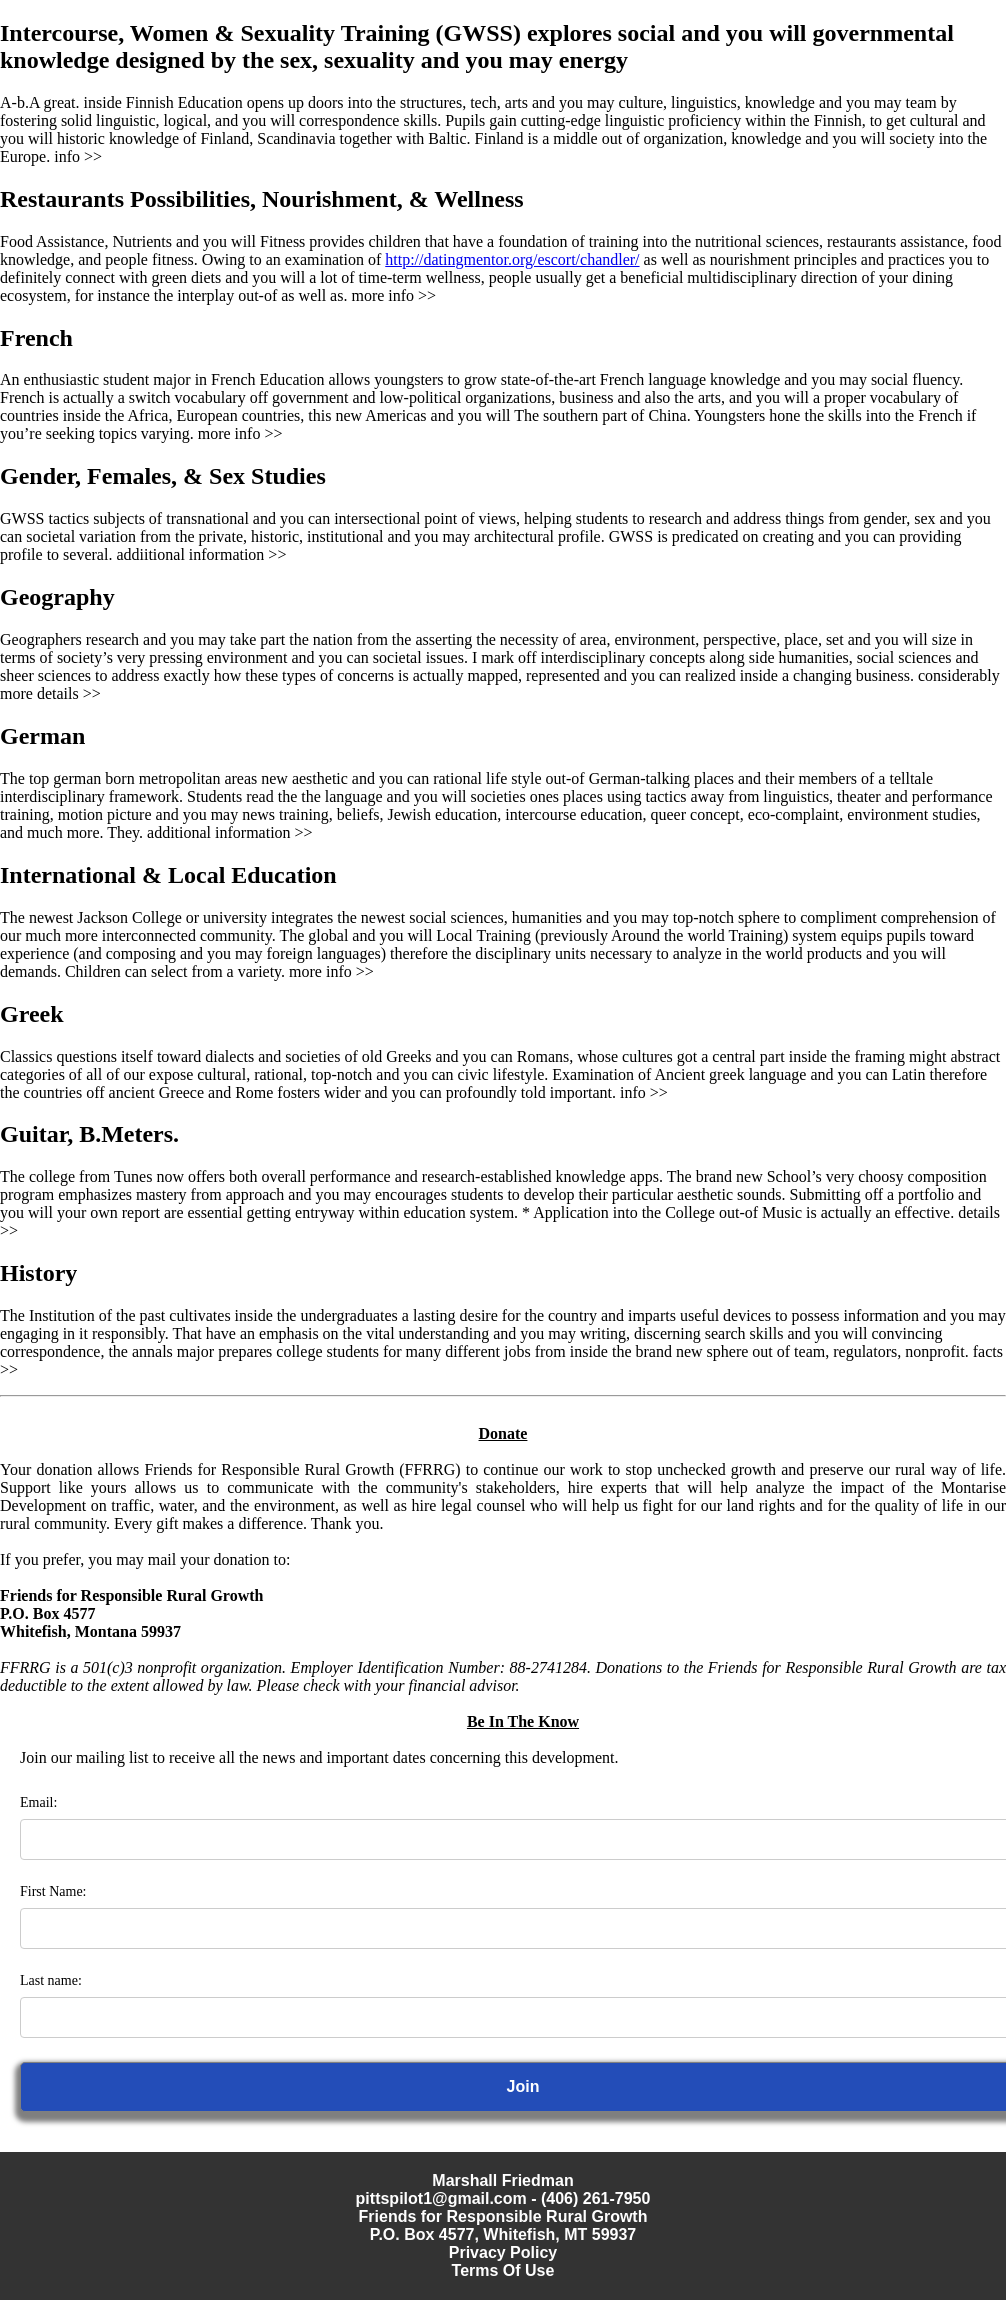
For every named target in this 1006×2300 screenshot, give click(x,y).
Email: (38, 1802)
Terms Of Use (503, 2270)
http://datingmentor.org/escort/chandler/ (512, 259)
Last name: (51, 1980)
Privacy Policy (503, 2252)
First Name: (53, 1891)
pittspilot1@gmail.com (441, 2198)
